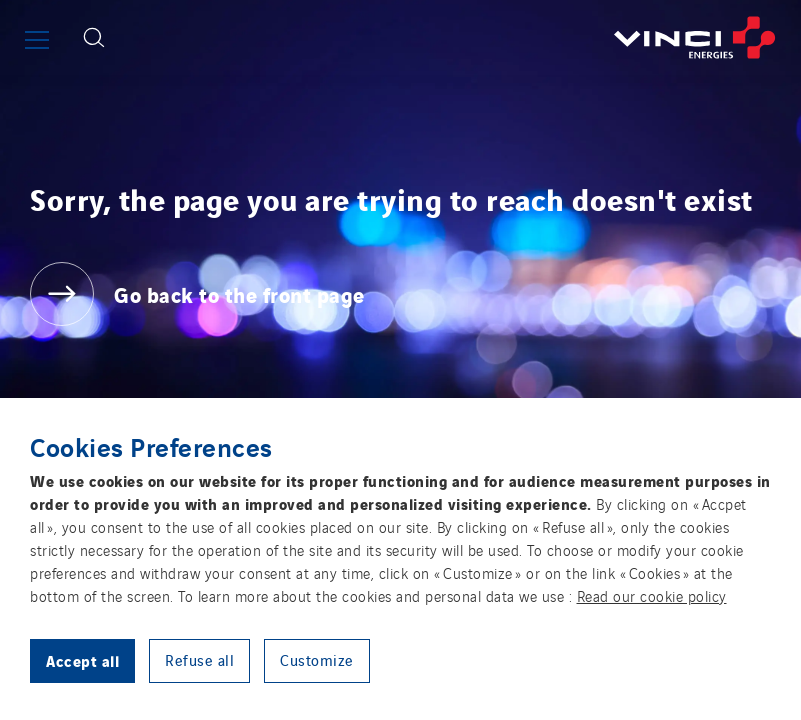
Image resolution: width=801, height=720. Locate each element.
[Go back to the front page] (460, 37)
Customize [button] (317, 659)
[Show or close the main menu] (37, 40)
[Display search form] (94, 37)
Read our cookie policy (652, 595)
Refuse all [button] (199, 659)
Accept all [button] (82, 660)
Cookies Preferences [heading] (151, 446)
